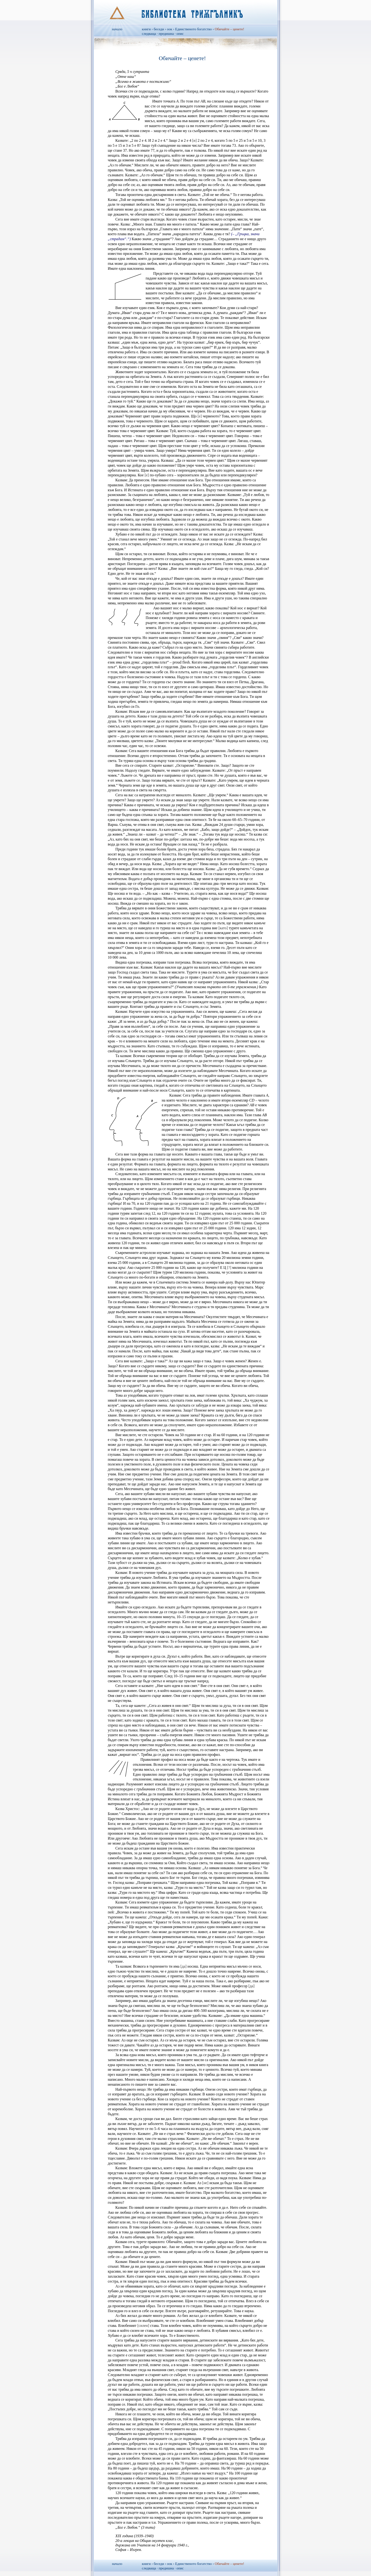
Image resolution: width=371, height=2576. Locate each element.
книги (146, 29)
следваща (149, 33)
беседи (159, 29)
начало (117, 29)
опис (180, 33)
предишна (166, 33)
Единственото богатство (193, 29)
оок (169, 29)
